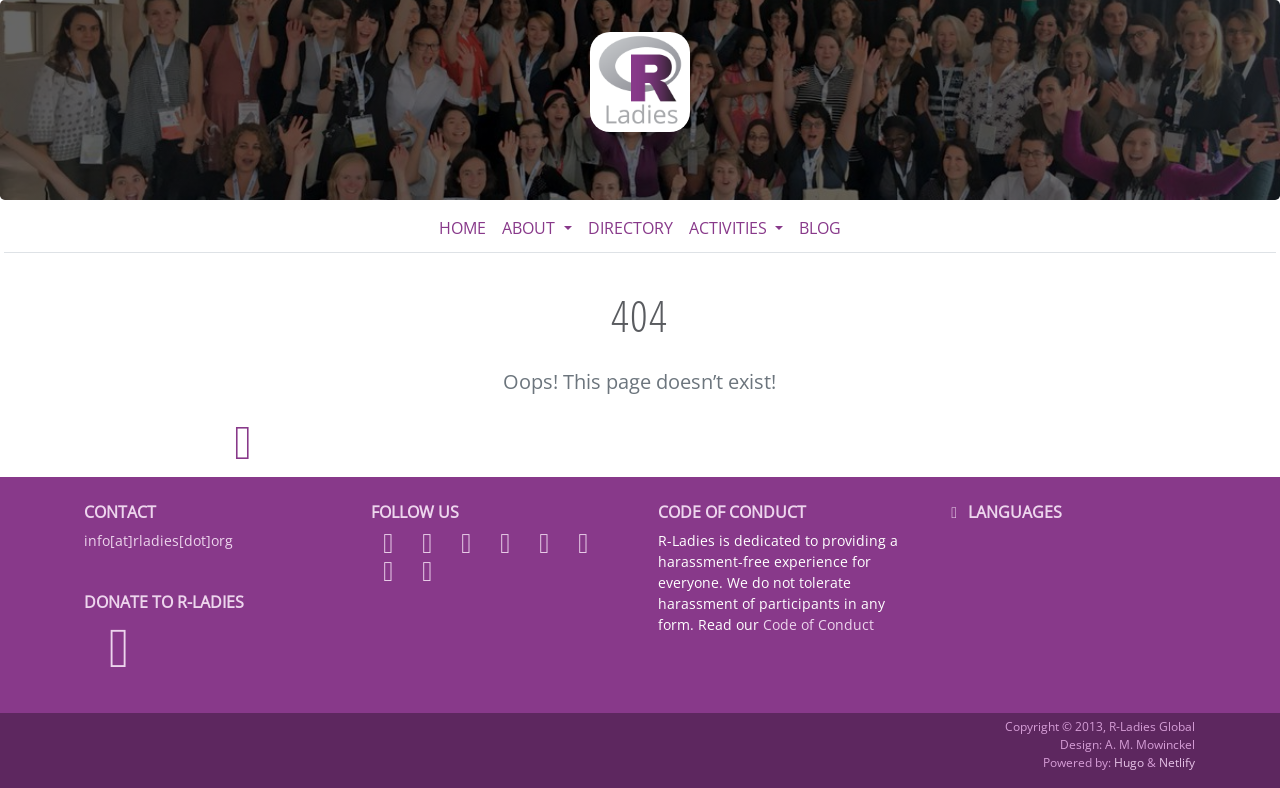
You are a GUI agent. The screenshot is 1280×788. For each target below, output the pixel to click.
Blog (820, 228)
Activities (730, 228)
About (530, 228)
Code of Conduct (818, 624)
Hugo (1129, 762)
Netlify (1177, 762)
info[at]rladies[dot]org (158, 540)
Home (462, 228)
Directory (630, 228)
